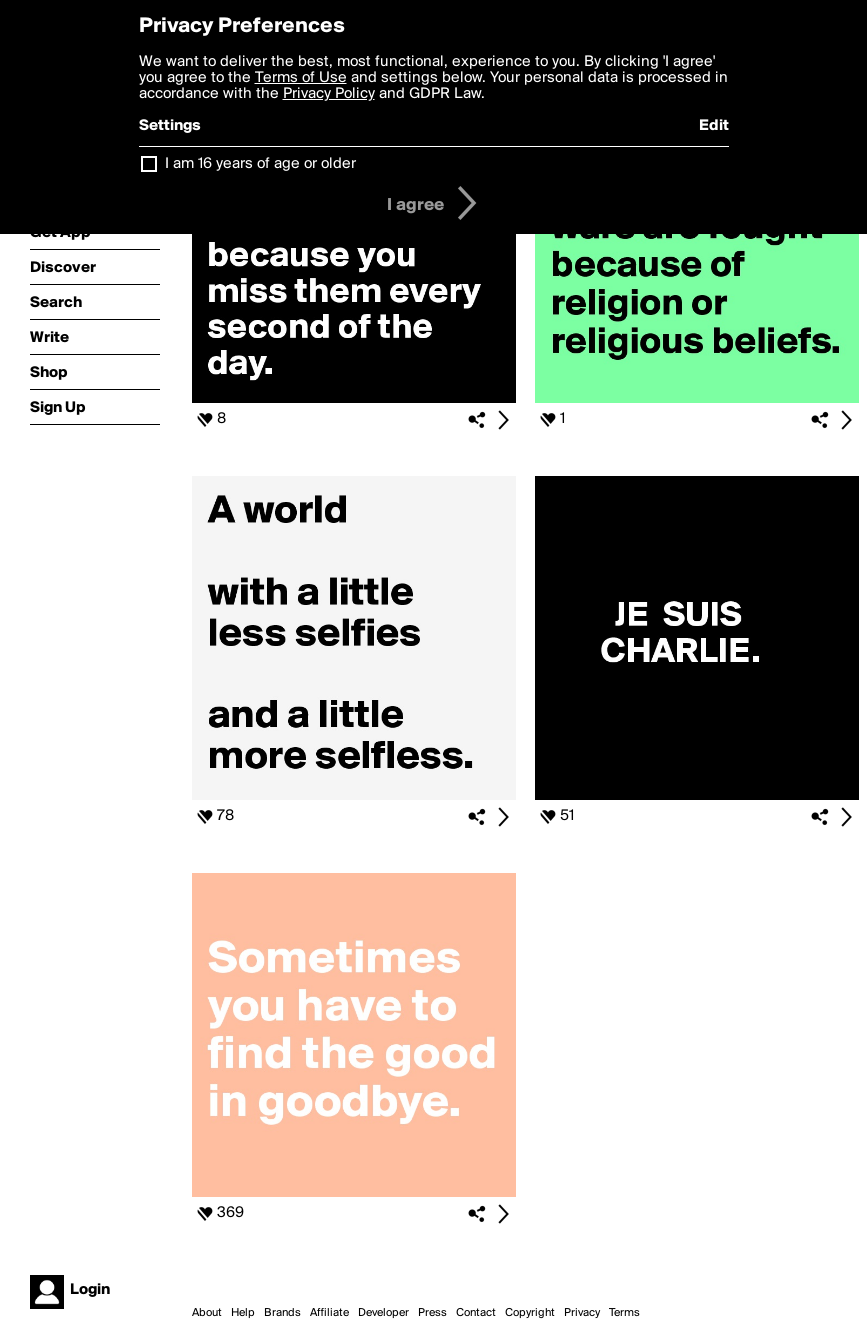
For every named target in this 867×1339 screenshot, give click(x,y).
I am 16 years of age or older (260, 164)
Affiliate (329, 1313)
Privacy (582, 1313)
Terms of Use (301, 78)
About (207, 1313)
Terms (624, 1313)
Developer (383, 1313)
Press (432, 1313)
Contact (476, 1313)
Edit (714, 126)
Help (243, 1313)
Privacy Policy (329, 94)
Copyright (530, 1313)
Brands (282, 1313)
